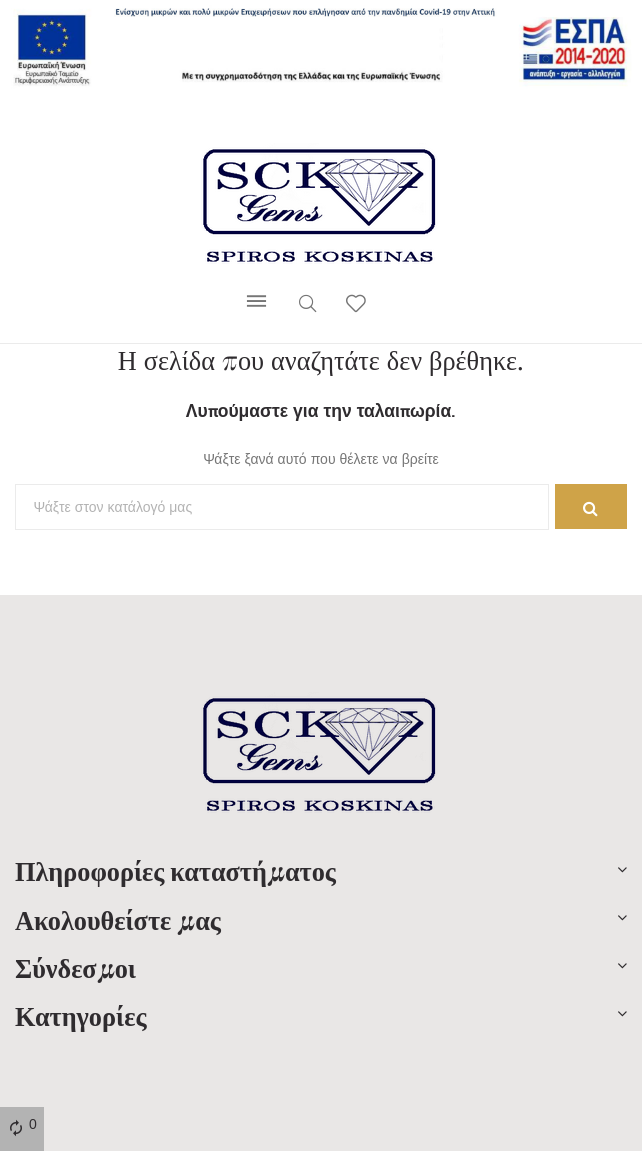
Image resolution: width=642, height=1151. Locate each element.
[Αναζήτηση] (282, 507)
